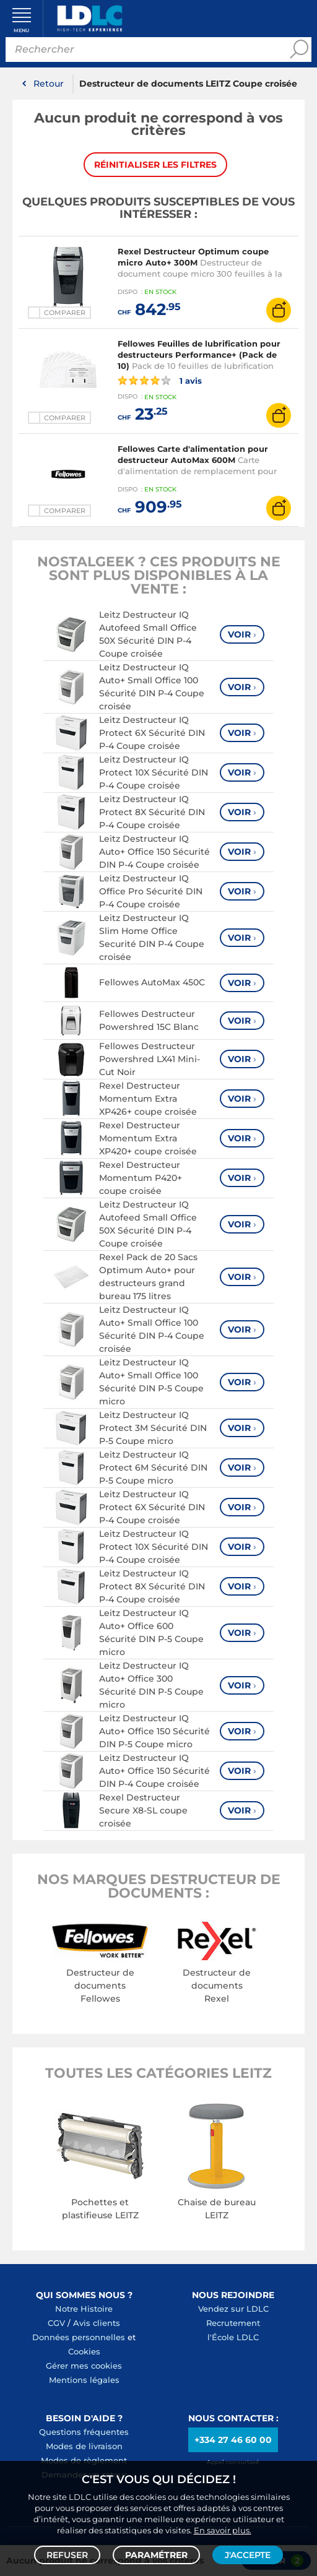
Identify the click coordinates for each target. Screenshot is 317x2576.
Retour (48, 83)
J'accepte (248, 2555)
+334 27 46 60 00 (233, 2439)
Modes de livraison (84, 2446)
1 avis (160, 381)
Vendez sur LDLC (233, 2309)
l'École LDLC (233, 2337)
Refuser (67, 2555)
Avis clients (96, 2323)
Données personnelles (78, 2337)
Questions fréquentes (84, 2432)
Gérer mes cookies (84, 2366)
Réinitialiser (155, 164)
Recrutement (233, 2323)
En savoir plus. (222, 2530)
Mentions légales (84, 2380)
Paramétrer (156, 2555)
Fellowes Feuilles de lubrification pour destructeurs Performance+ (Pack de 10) (199, 355)
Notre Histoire (84, 2309)
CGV (56, 2323)
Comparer (64, 313)
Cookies (84, 2351)
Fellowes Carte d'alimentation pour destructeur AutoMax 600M (193, 454)
